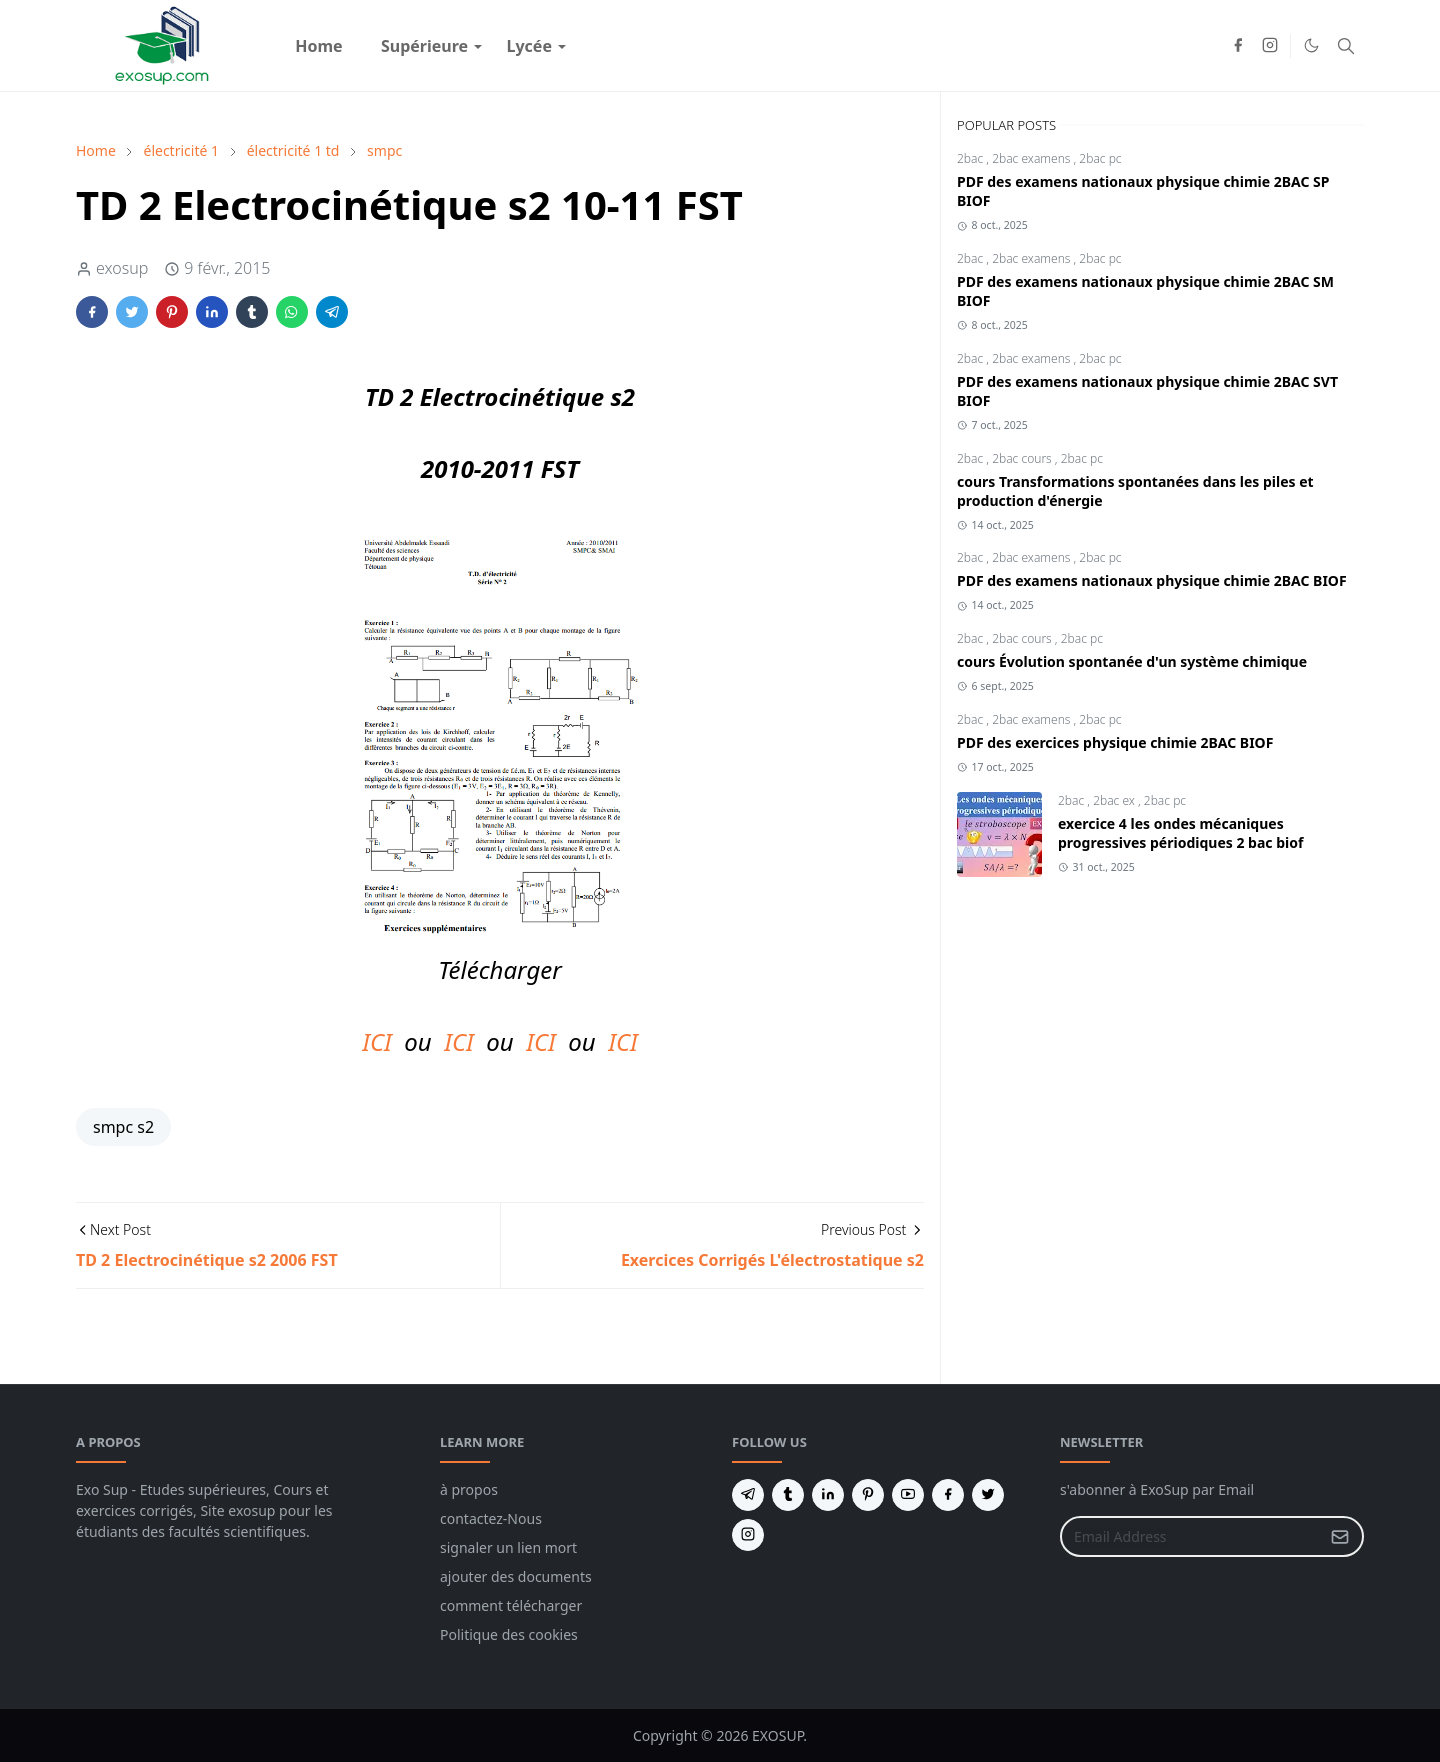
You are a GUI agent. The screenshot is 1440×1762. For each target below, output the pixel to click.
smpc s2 (123, 1127)
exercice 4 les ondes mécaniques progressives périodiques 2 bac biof (1180, 833)
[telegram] (748, 1495)
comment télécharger (511, 1605)
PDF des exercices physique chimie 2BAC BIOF (1115, 742)
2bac (971, 158)
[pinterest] (868, 1495)
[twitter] (988, 1495)
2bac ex (1115, 800)
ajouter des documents (516, 1576)
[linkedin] (828, 1495)
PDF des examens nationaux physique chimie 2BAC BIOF (1152, 580)
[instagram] (1270, 46)
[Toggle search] (1346, 46)
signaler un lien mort (508, 1547)
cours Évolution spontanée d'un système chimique (1132, 661)
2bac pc (1100, 158)
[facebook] (1238, 46)
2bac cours (1023, 458)
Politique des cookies (509, 1634)
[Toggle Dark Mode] (1311, 45)
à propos (469, 1489)
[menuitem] (319, 46)
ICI (377, 1041)
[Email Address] (1190, 1536)
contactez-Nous (491, 1518)
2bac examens (1032, 158)
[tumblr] (788, 1495)
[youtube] (908, 1495)
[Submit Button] (1340, 1536)
